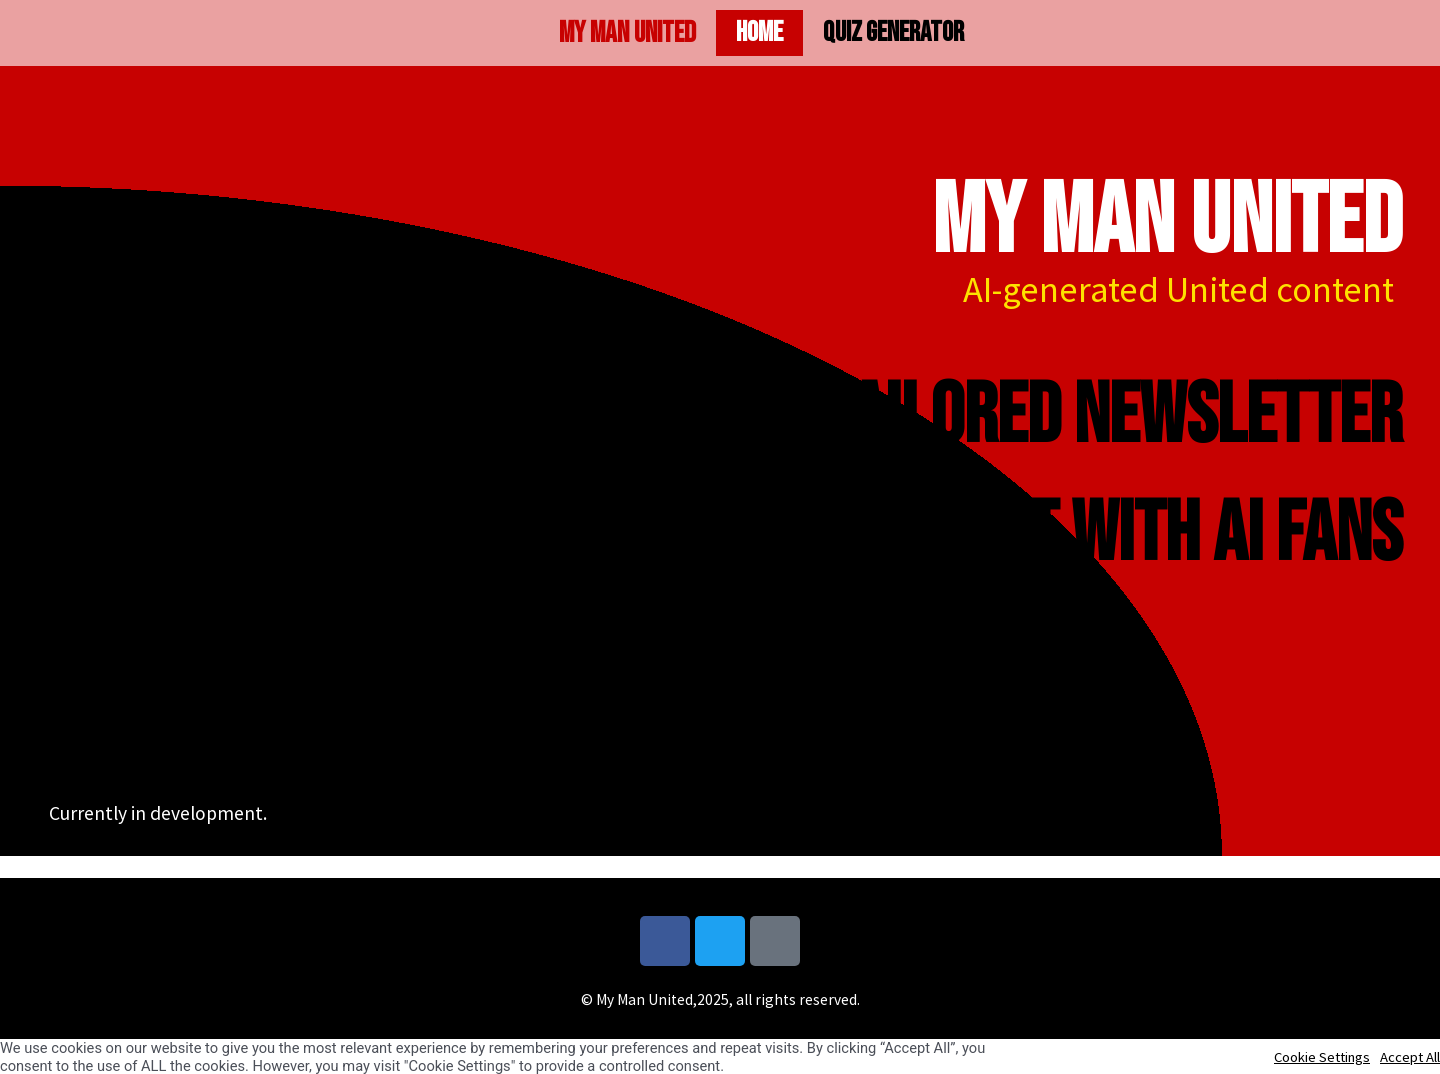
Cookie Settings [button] (1322, 1057)
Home (759, 32)
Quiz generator (893, 32)
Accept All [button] (1410, 1057)
